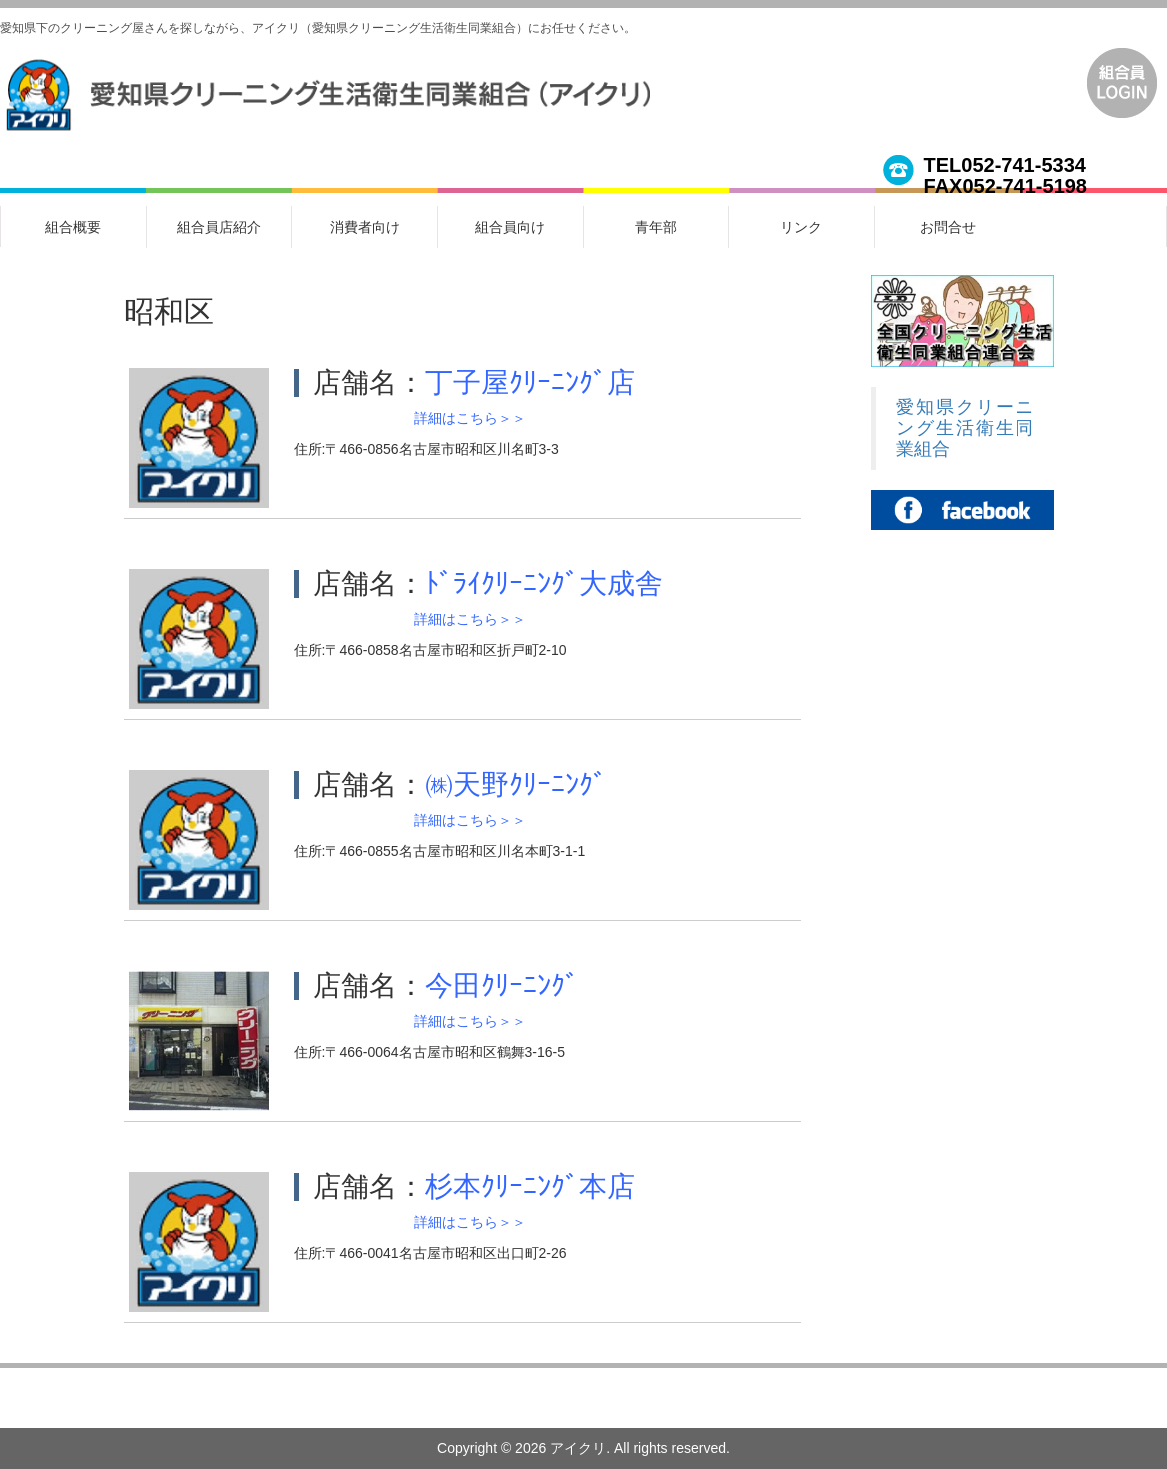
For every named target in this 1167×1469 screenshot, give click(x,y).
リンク (801, 227)
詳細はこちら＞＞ (470, 418)
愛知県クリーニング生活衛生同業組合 (965, 428)
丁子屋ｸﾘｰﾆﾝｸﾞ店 (530, 382)
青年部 (656, 227)
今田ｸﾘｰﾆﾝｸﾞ (502, 985)
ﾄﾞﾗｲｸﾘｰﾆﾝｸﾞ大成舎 (544, 583)
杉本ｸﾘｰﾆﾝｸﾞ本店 (530, 1186)
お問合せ (948, 227)
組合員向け (510, 227)
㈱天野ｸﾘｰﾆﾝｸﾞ (516, 784)
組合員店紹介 (219, 227)
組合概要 (73, 227)
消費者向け (365, 227)
